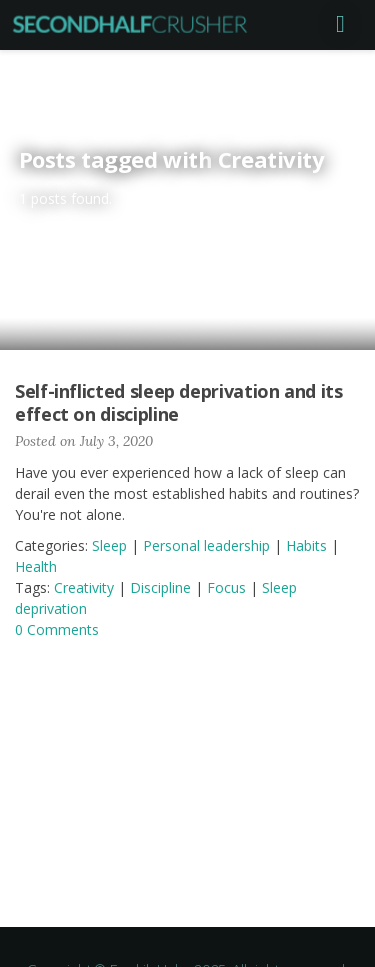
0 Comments (57, 629)
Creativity (84, 587)
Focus (226, 587)
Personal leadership (206, 545)
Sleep (109, 545)
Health (36, 566)
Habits (306, 545)
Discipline (160, 587)
